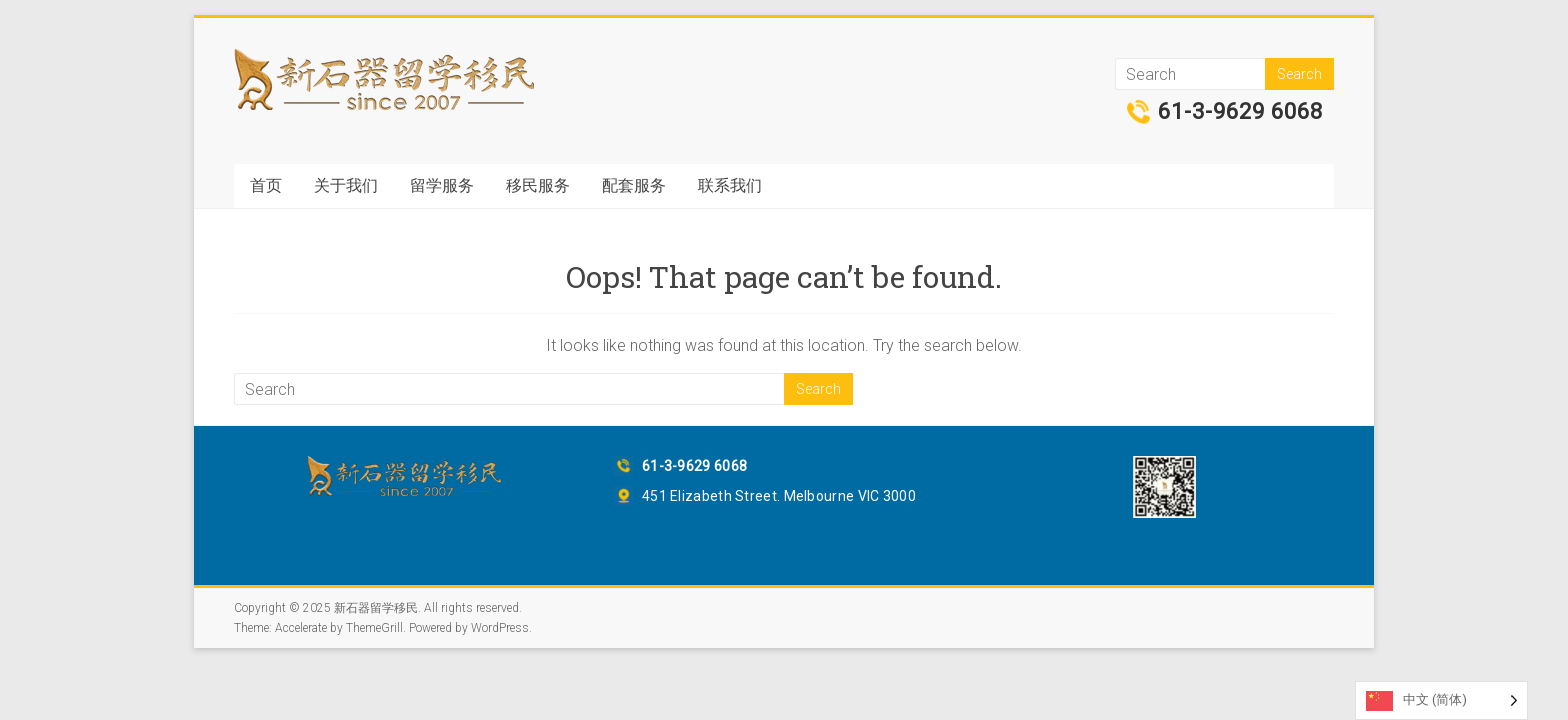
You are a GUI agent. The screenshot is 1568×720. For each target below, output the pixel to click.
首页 (266, 185)
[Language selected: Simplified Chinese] (1441, 700)
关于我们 (346, 185)
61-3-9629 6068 (1240, 112)
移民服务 (538, 185)
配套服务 (634, 185)
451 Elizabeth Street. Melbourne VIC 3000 (779, 496)
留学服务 (442, 185)
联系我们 (730, 185)
